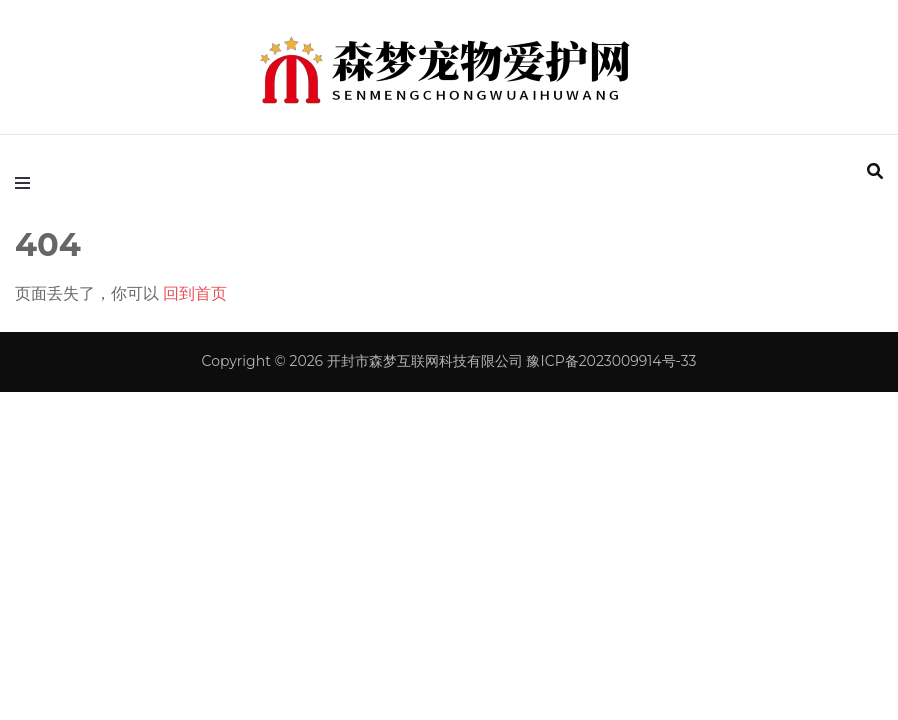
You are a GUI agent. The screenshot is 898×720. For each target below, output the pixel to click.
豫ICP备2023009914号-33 (611, 361)
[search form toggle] (875, 171)
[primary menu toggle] (27, 183)
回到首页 (195, 293)
